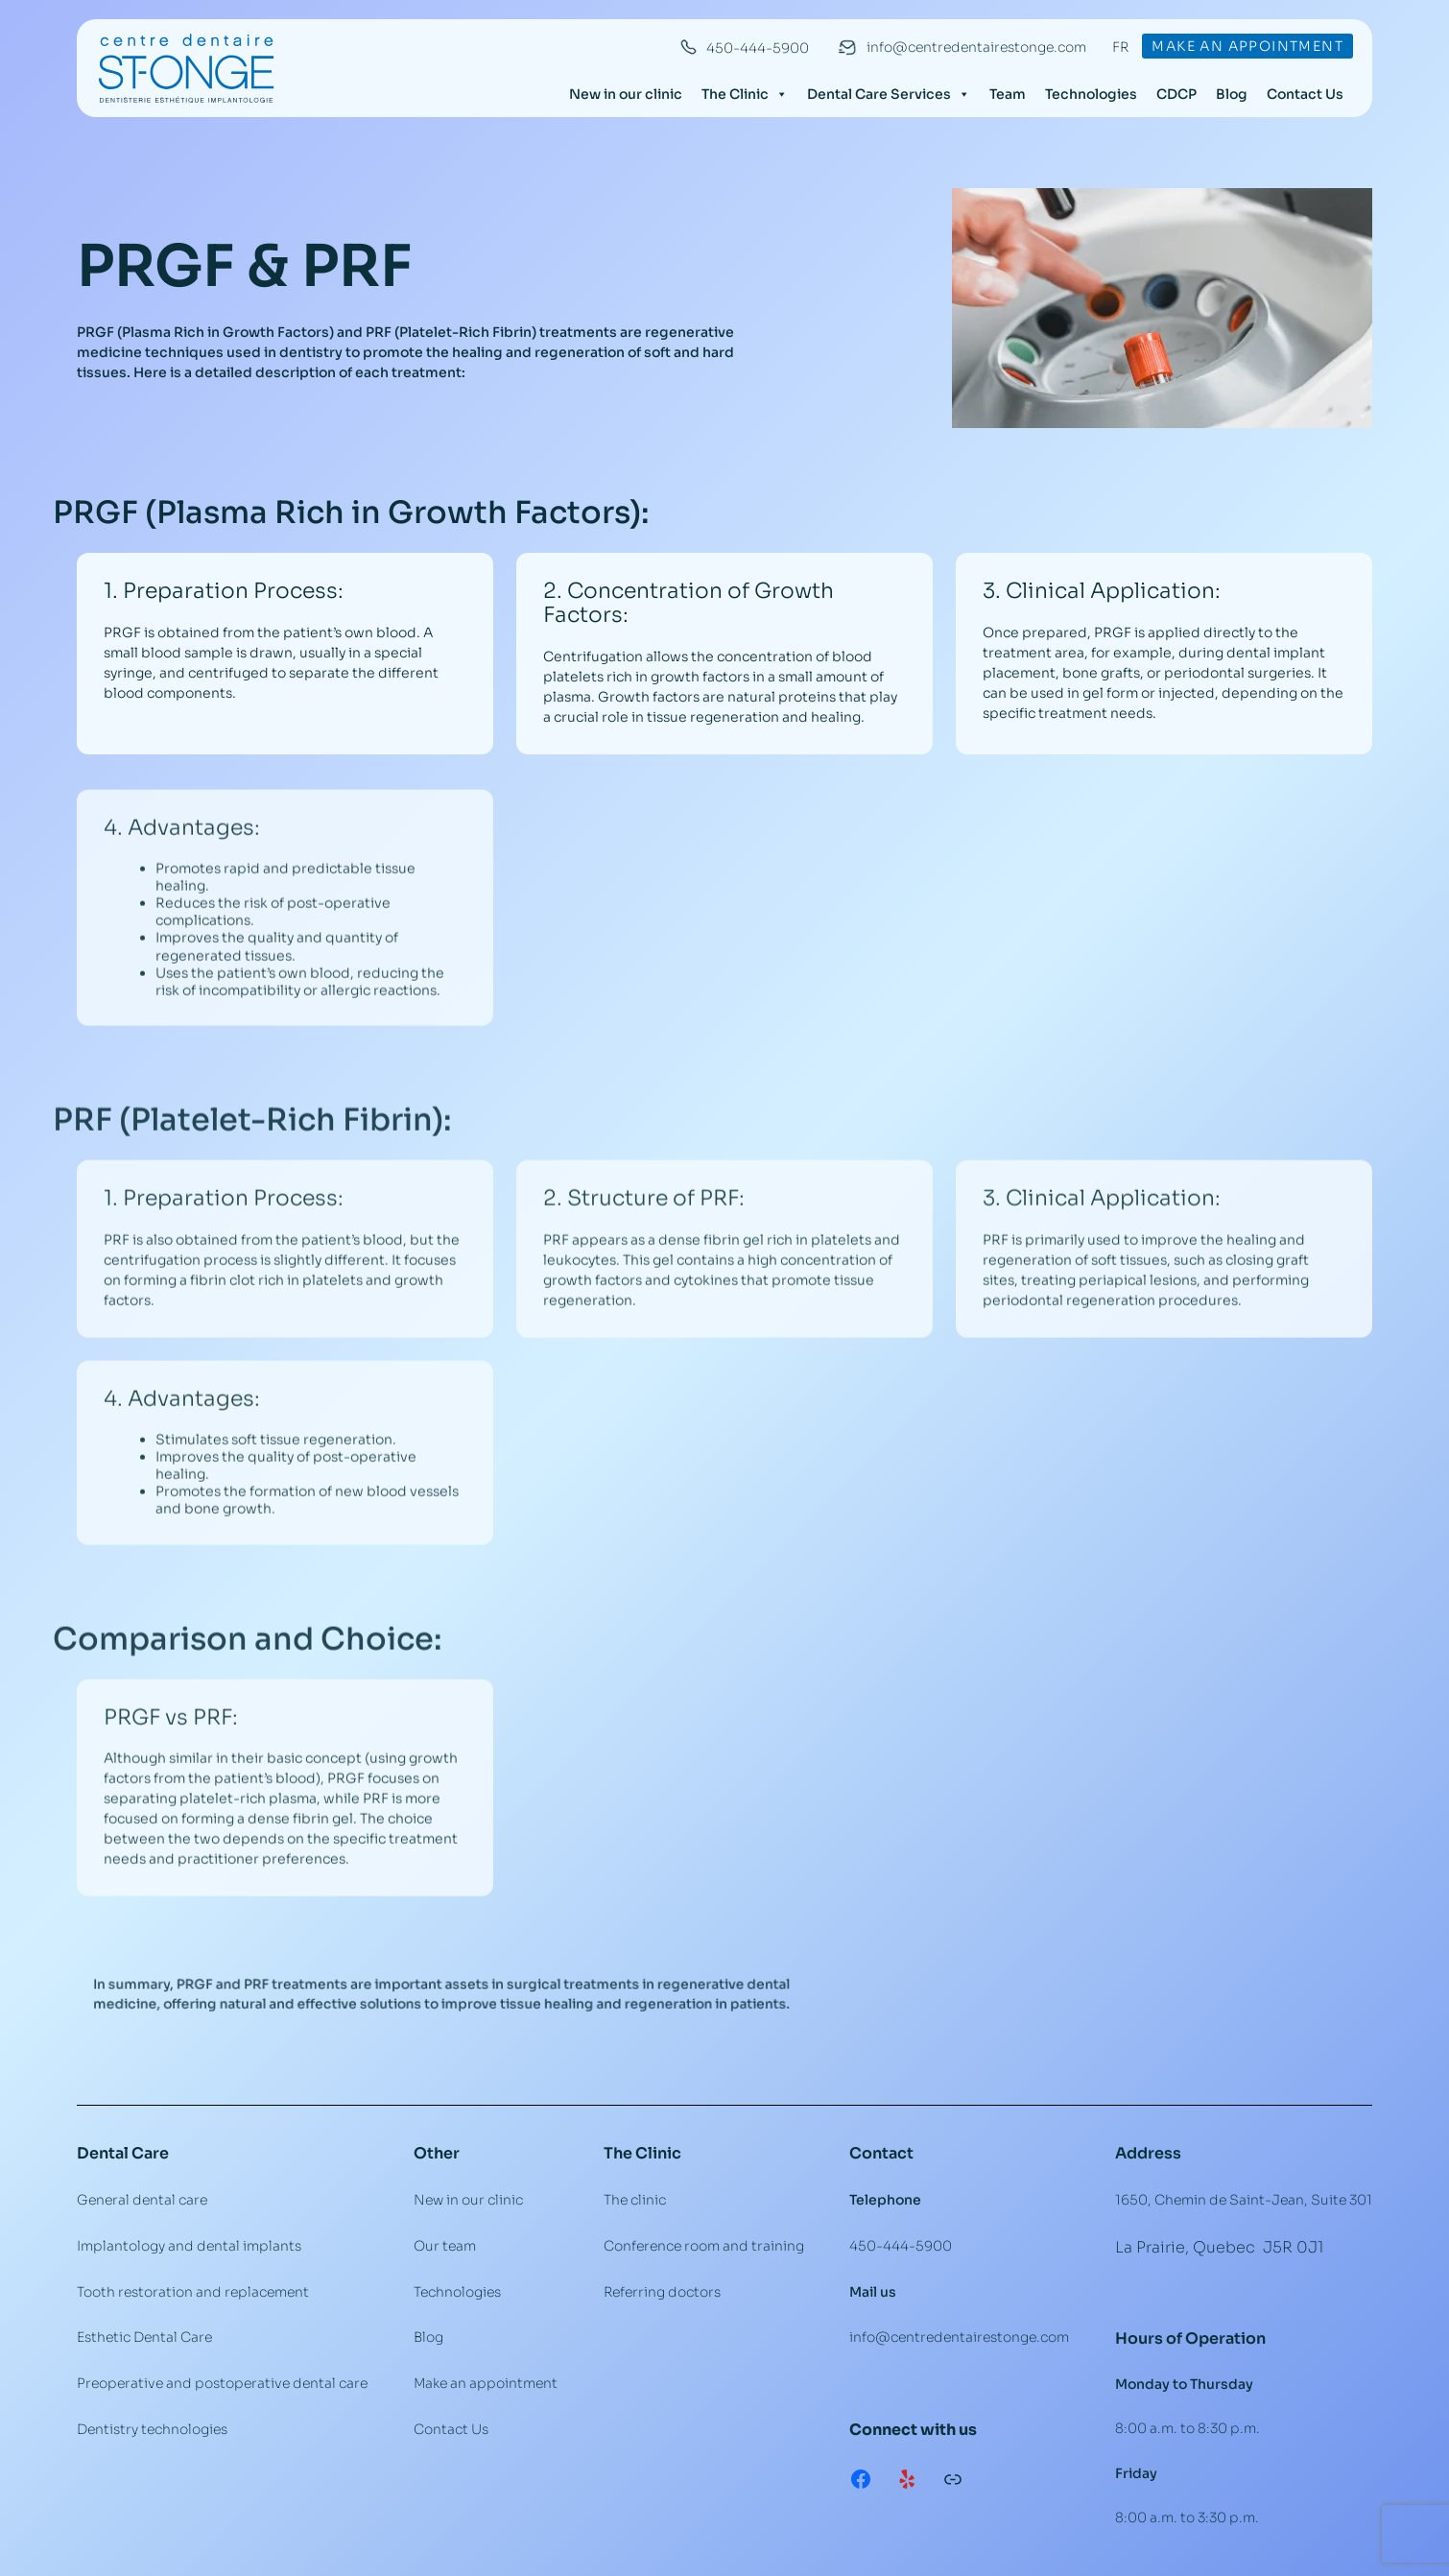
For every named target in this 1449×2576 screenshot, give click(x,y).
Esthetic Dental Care (144, 2337)
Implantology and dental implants (189, 2245)
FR (1120, 47)
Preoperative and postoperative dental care (222, 2383)
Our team (445, 2245)
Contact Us (1305, 94)
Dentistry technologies (152, 2429)
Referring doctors (662, 2292)
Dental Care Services (888, 94)
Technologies (1091, 94)
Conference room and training (704, 2245)
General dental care (142, 2199)
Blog (1231, 94)
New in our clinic (625, 94)
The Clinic (744, 94)
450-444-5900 (757, 48)
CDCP (1176, 94)
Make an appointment (1247, 46)
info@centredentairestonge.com (976, 47)
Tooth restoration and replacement (193, 2292)
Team (1007, 94)
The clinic (635, 2199)
